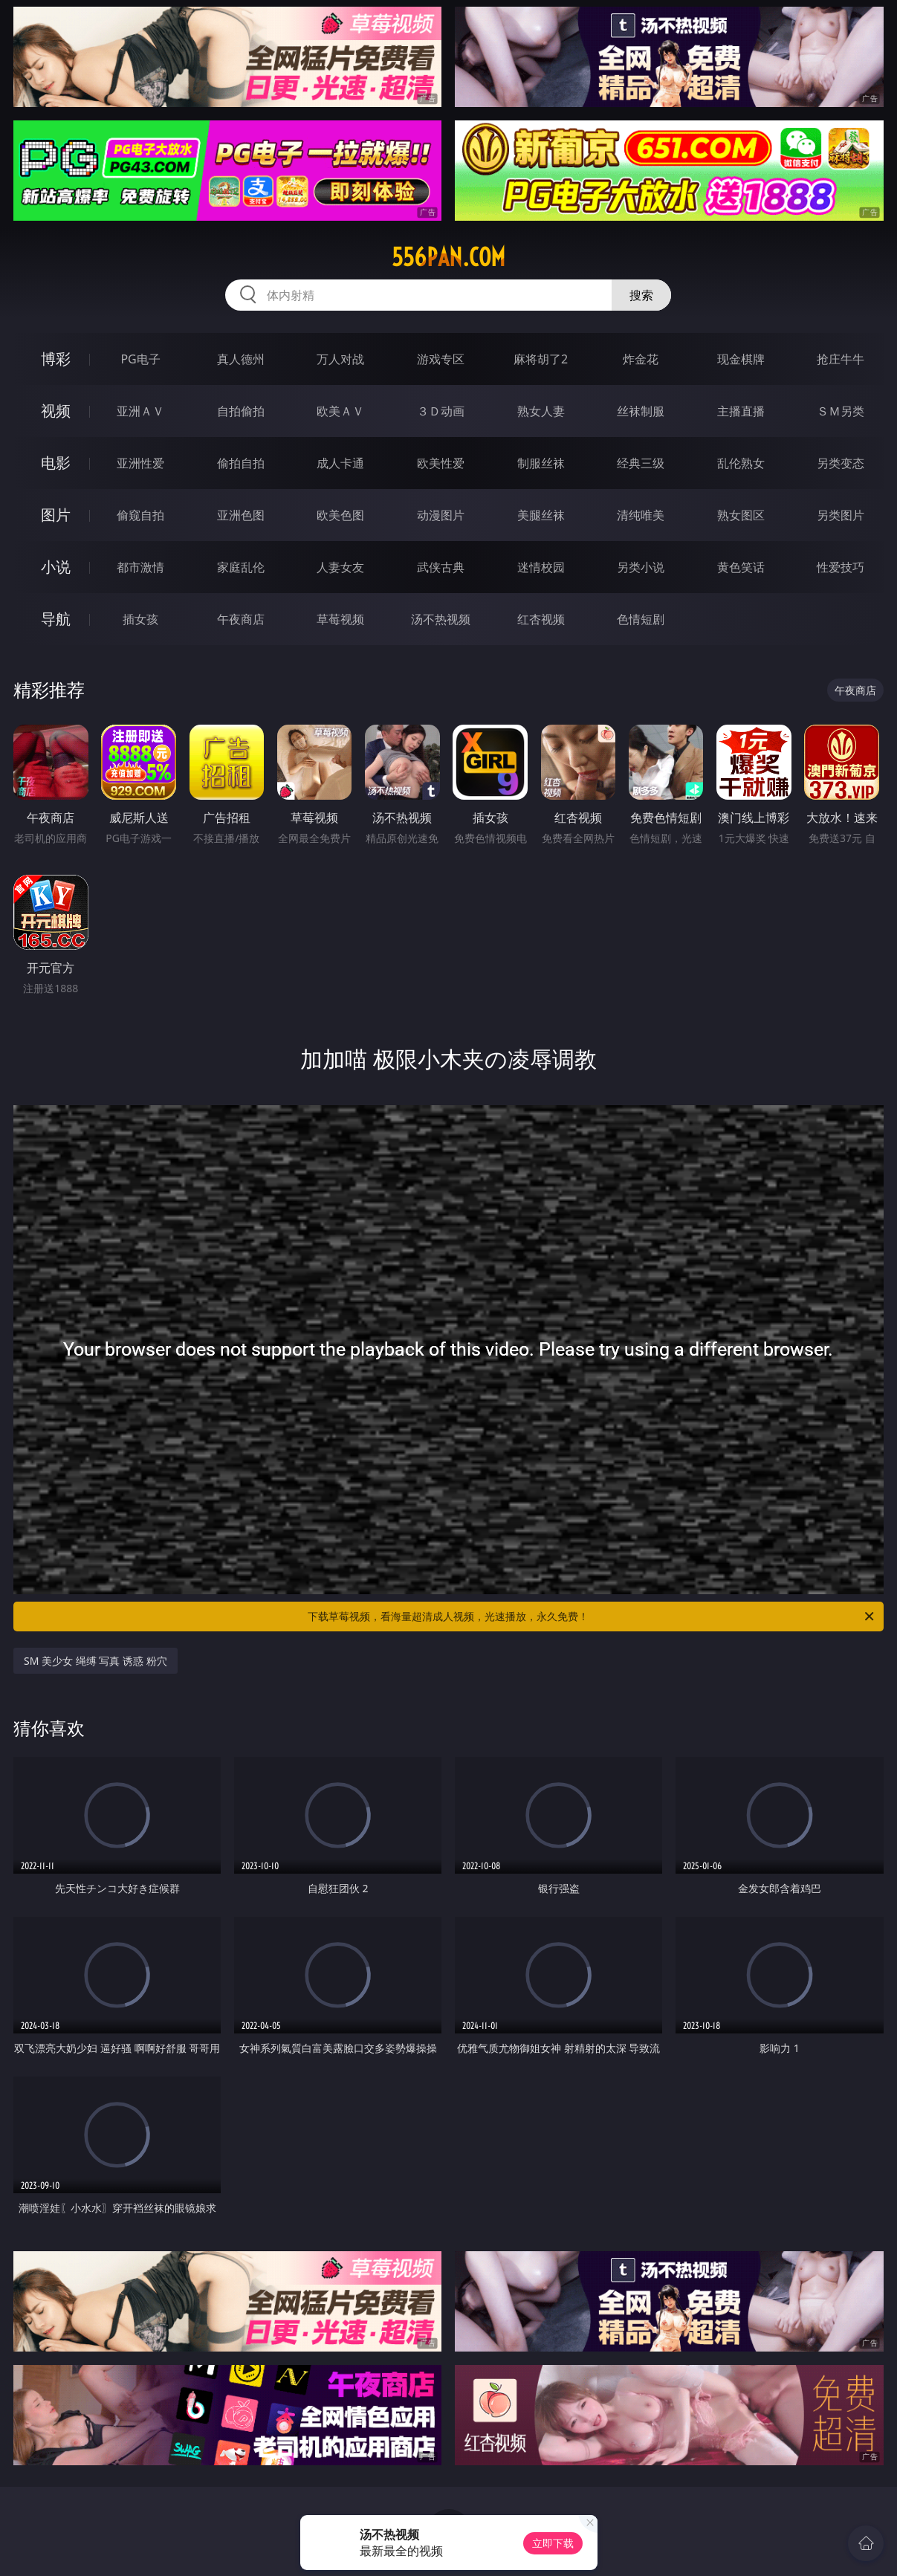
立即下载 (553, 2543)
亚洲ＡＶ (140, 411)
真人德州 (241, 359)
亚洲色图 (241, 515)
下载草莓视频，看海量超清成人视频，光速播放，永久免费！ (591, 1616)
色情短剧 (640, 619)
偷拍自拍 (241, 463)
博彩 (56, 359)
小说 (56, 567)
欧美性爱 (440, 463)
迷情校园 (541, 567)
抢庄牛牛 (840, 359)
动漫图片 (440, 515)
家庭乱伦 (241, 567)
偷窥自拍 (140, 515)
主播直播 (741, 411)
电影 (56, 463)
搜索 (641, 295)
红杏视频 (541, 619)
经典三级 (640, 463)
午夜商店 (241, 619)
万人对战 (340, 359)
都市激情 (140, 567)
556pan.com (448, 257)
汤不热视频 (440, 619)
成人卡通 (340, 463)
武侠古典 (440, 567)
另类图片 (840, 515)
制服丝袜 (541, 463)
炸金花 (640, 359)
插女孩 (140, 619)
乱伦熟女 (741, 463)
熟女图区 (741, 515)
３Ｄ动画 (440, 411)
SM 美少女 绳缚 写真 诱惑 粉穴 (95, 1661)
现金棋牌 (741, 359)
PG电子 (140, 359)
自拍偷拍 (241, 411)
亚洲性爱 (140, 463)
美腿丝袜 (541, 515)
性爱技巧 (840, 567)
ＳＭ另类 (840, 411)
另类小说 (640, 567)
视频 (56, 411)
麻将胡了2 (541, 359)
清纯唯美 (640, 515)
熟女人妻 (541, 411)
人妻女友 (340, 567)
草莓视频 (340, 619)
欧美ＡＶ (340, 411)
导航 (56, 619)
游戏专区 (440, 359)
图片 (56, 515)
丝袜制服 (640, 411)
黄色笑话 (741, 567)
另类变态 (840, 463)
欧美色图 (340, 515)
